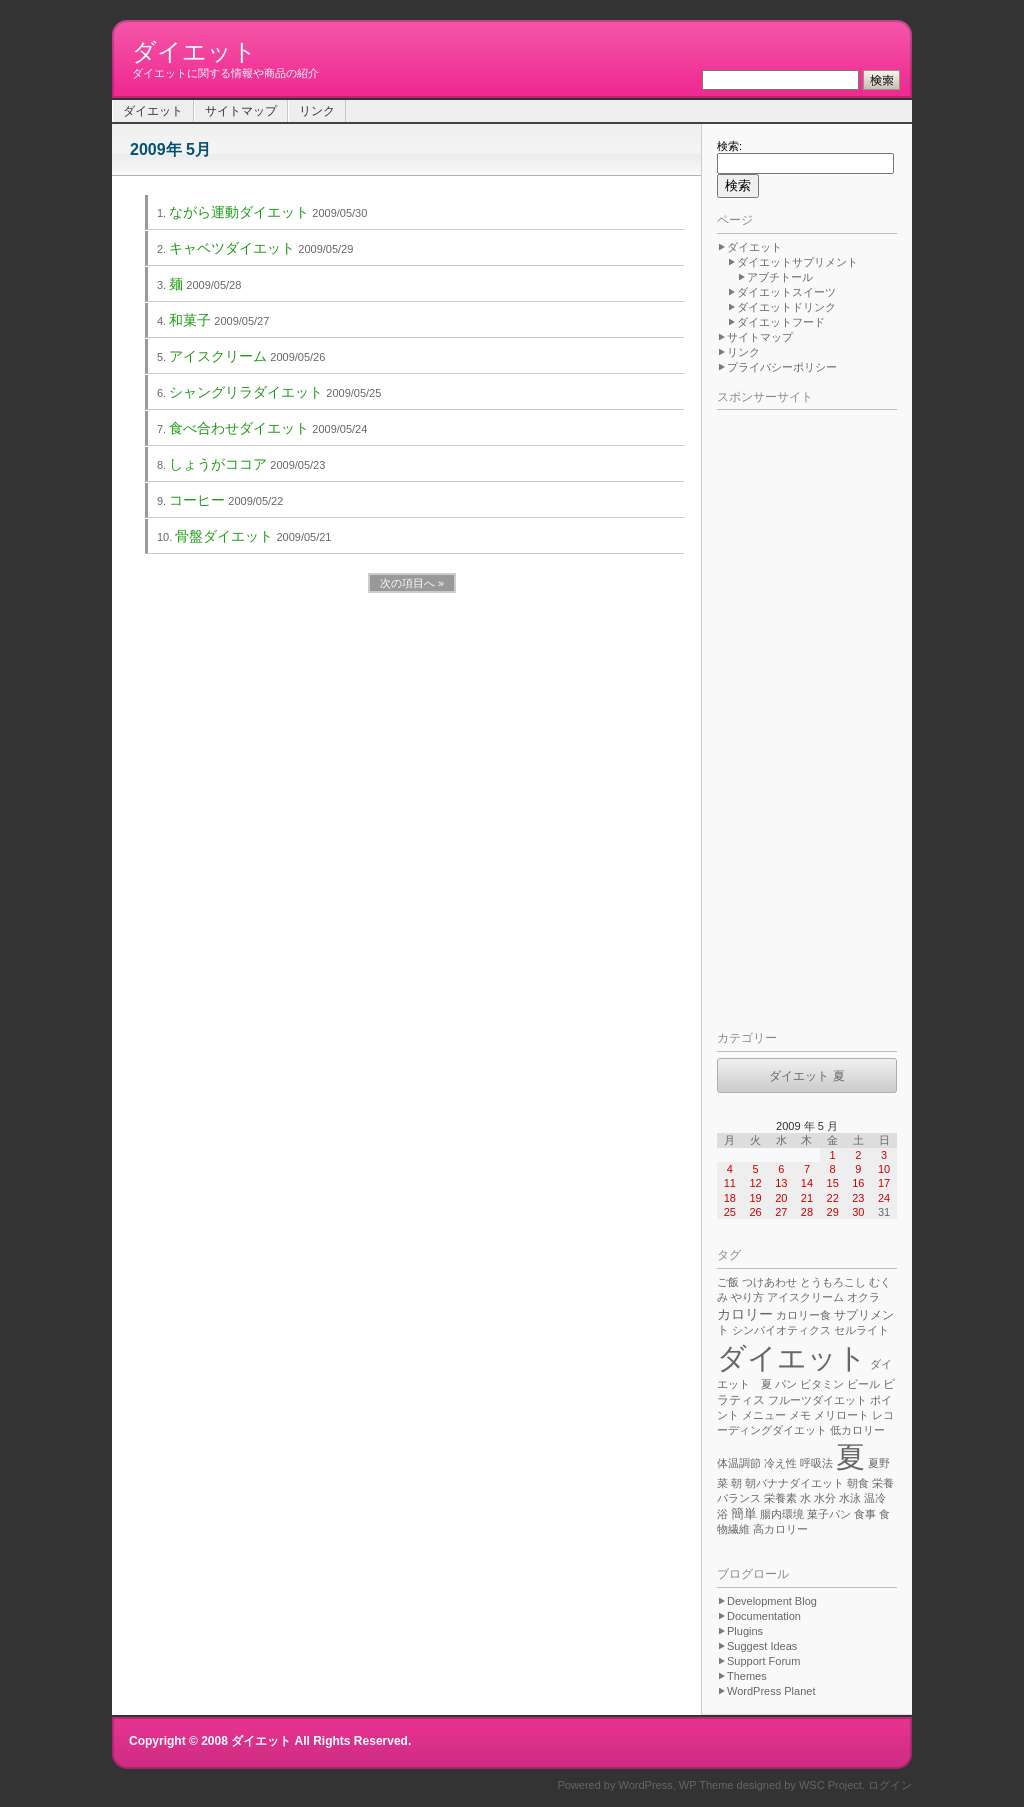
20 (781, 1198)
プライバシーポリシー (782, 367)
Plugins (745, 1631)
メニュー (764, 1415)
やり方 (747, 1297)
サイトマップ (241, 111)
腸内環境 (782, 1514)
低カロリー (857, 1430)
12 (755, 1183)
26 (755, 1212)
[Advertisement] (797, 716)
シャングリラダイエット (246, 392)
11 (730, 1183)
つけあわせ (769, 1282)
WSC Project (830, 1785)
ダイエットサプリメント (797, 262)
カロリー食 (803, 1315)
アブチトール (780, 277)
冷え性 (780, 1463)
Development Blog (772, 1601)
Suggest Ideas (762, 1646)
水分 (825, 1498)
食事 (865, 1514)
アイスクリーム (218, 356)
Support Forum (763, 1661)
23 (858, 1198)
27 (781, 1212)
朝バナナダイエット (794, 1483)
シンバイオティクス (781, 1330)
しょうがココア (218, 464)
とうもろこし (833, 1282)
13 (781, 1183)
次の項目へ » (412, 583)
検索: (729, 146)
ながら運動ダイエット (239, 212)
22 (833, 1198)
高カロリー (780, 1529)
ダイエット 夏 (806, 1076)
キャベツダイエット (232, 248)
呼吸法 (816, 1463)
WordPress (646, 1785)
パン (786, 1384)
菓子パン (829, 1514)
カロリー (745, 1314)
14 (807, 1183)
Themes (747, 1676)
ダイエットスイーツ (786, 292)
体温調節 (739, 1463)
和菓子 (190, 320)
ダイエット (194, 51)
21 (807, 1198)
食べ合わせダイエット (239, 428)
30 (858, 1212)
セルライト (861, 1330)
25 (730, 1212)
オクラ (863, 1297)
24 (884, 1198)
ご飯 (728, 1282)
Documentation (764, 1616)
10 (884, 1169)
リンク (317, 111)
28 (807, 1212)
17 (884, 1183)
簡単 (744, 1514)
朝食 (858, 1483)
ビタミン (822, 1384)
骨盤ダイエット (224, 536)
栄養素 (780, 1498)
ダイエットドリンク (786, 307)
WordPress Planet (771, 1691)
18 (730, 1198)
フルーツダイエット (817, 1400)
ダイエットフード (781, 322)
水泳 (850, 1498)
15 (833, 1183)
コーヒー (197, 500)
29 (833, 1212)
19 (755, 1198)
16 (858, 1183)
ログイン (890, 1785)
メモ (800, 1415)
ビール (863, 1384)
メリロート (841, 1415)
